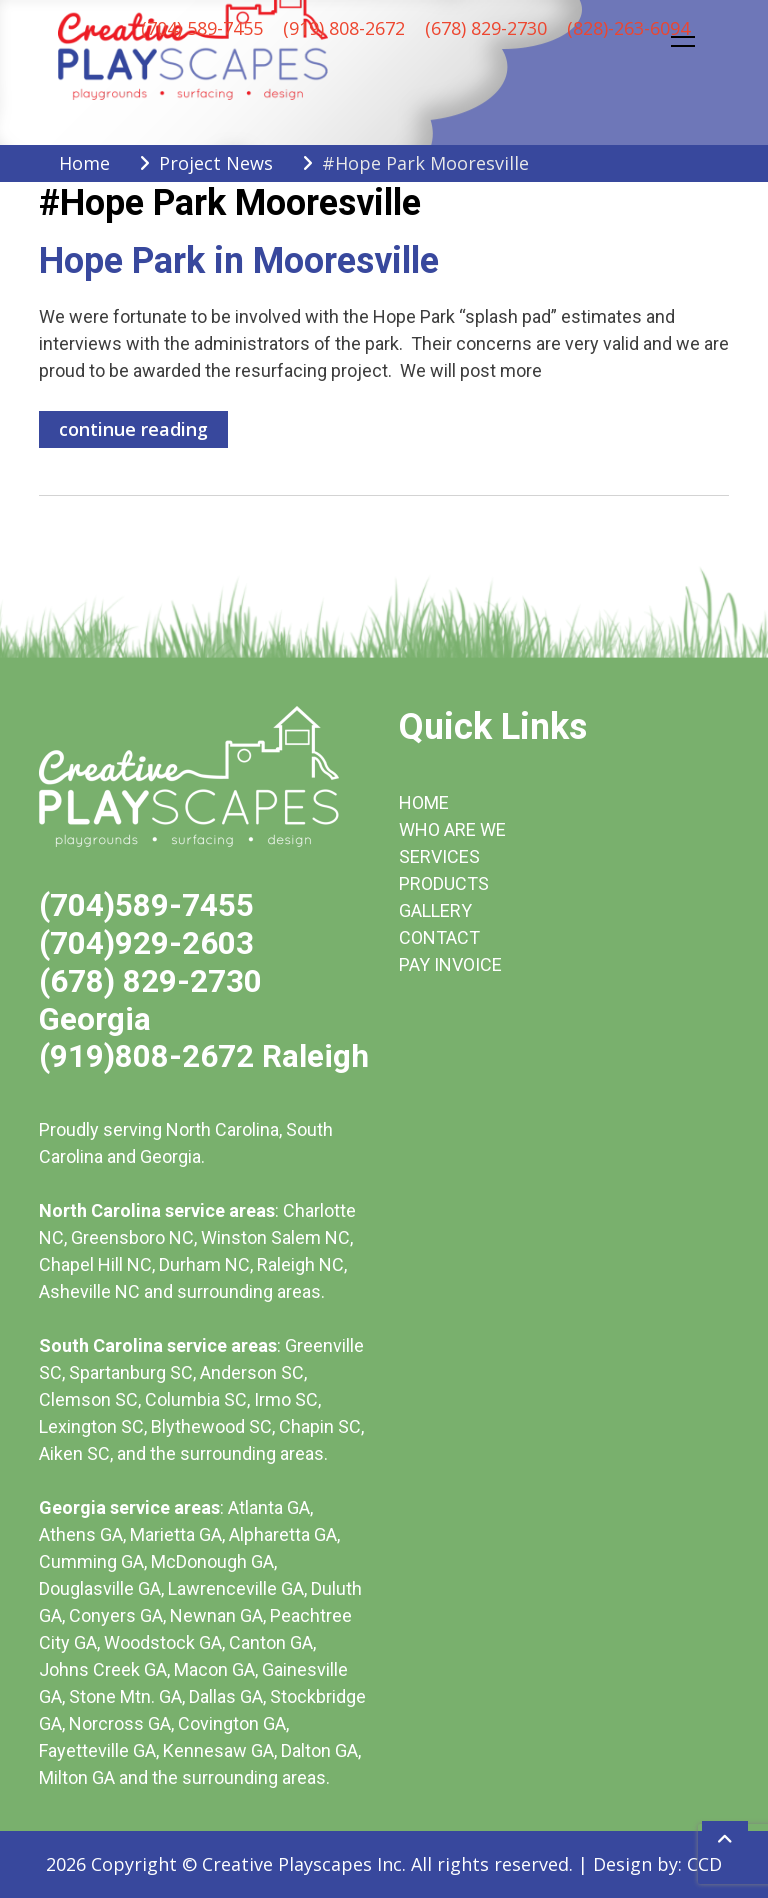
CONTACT (439, 937)
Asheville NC (89, 1291)
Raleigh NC (300, 1264)
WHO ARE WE (452, 829)
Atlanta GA (269, 1507)
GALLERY (435, 910)
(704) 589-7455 (202, 28)
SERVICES (439, 856)
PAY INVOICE (450, 964)
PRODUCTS (444, 883)
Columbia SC (196, 1399)
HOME (424, 802)
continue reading (133, 429)
